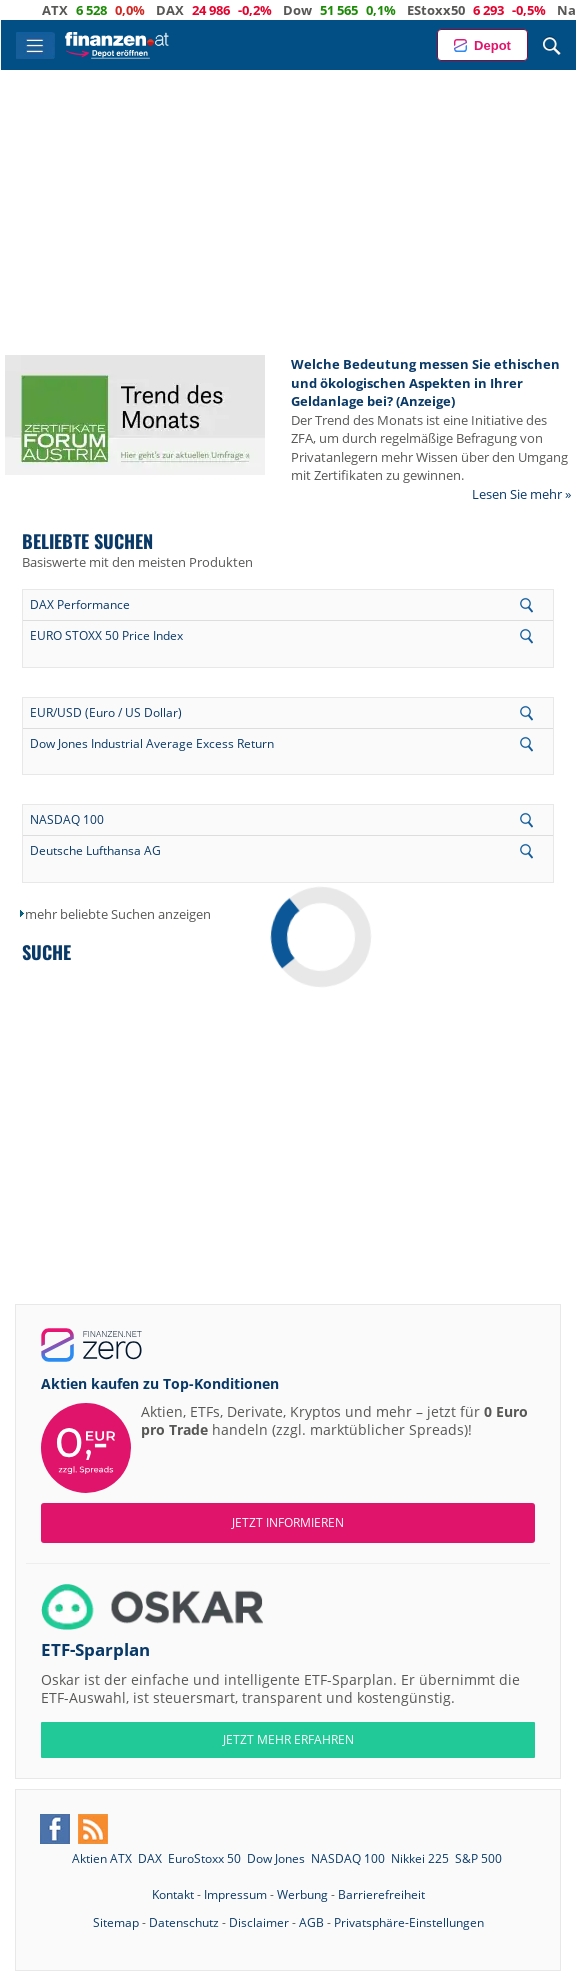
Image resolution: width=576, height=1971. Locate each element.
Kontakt (173, 1894)
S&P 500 (478, 1858)
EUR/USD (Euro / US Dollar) (106, 712)
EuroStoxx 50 (204, 1858)
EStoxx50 (455, 10)
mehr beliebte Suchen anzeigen (118, 914)
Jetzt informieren (288, 1522)
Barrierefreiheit (381, 1894)
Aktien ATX (102, 1858)
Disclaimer (259, 1922)
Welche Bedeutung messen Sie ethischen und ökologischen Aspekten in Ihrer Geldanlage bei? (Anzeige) (425, 382)
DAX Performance (80, 604)
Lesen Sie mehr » (521, 494)
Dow (316, 10)
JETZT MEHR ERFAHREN (288, 1739)
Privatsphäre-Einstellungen (409, 1922)
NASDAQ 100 (67, 819)
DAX (189, 10)
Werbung (302, 1894)
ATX (74, 10)
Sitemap (116, 1922)
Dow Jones (276, 1858)
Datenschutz (184, 1922)
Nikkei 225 (420, 1858)
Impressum (235, 1894)
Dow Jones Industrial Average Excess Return (152, 743)
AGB (311, 1922)
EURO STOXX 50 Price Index (106, 635)
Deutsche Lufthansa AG (95, 850)
